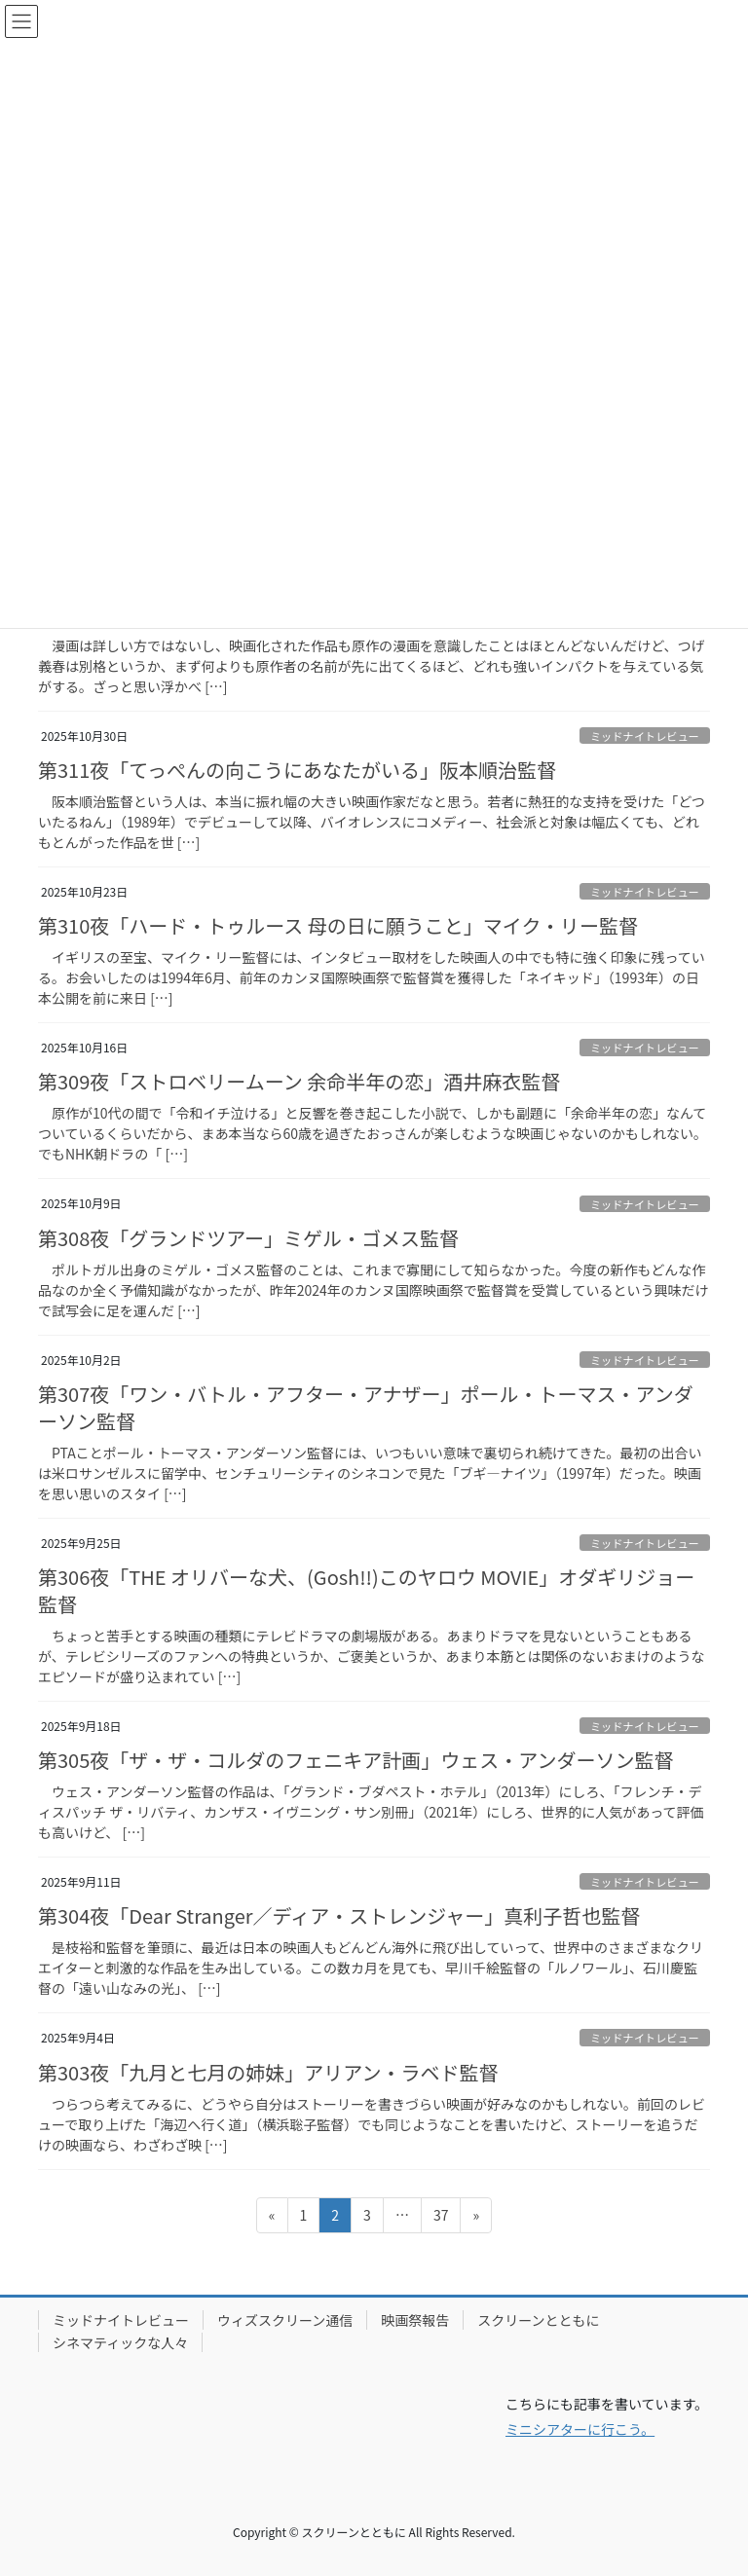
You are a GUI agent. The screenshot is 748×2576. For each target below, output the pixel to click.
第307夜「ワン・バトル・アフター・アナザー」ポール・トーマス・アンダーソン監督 (365, 1407)
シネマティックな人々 (120, 2342)
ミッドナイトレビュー (644, 736)
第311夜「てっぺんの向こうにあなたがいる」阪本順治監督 (297, 769)
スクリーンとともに (538, 2320)
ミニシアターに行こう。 (579, 2429)
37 (440, 2218)
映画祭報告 (415, 2320)
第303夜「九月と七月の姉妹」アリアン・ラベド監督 (268, 2072)
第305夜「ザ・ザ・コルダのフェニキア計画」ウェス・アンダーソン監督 (356, 1760)
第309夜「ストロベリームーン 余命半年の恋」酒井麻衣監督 (299, 1081)
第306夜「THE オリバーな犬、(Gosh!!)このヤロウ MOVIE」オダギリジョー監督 (366, 1590)
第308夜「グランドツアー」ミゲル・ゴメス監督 (248, 1238)
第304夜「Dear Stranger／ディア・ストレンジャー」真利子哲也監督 (339, 1915)
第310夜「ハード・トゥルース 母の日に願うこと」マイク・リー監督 (338, 925)
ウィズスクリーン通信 (285, 2320)
